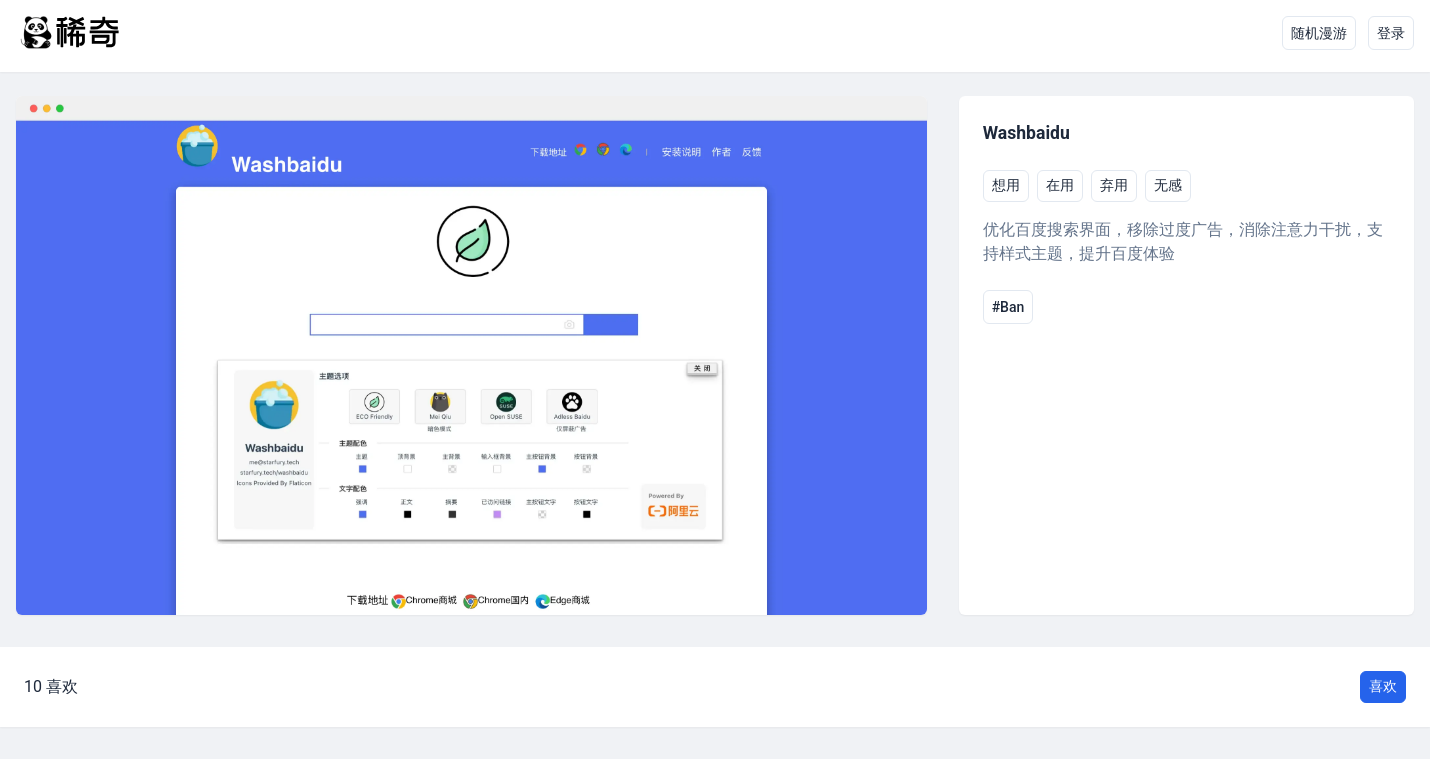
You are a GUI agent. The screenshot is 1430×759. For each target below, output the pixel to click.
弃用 (1114, 185)
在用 (1060, 185)
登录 (1391, 33)
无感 (1168, 185)
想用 (1006, 185)
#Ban (1008, 307)
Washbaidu (1026, 133)
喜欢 (1383, 686)
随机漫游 (1319, 33)
